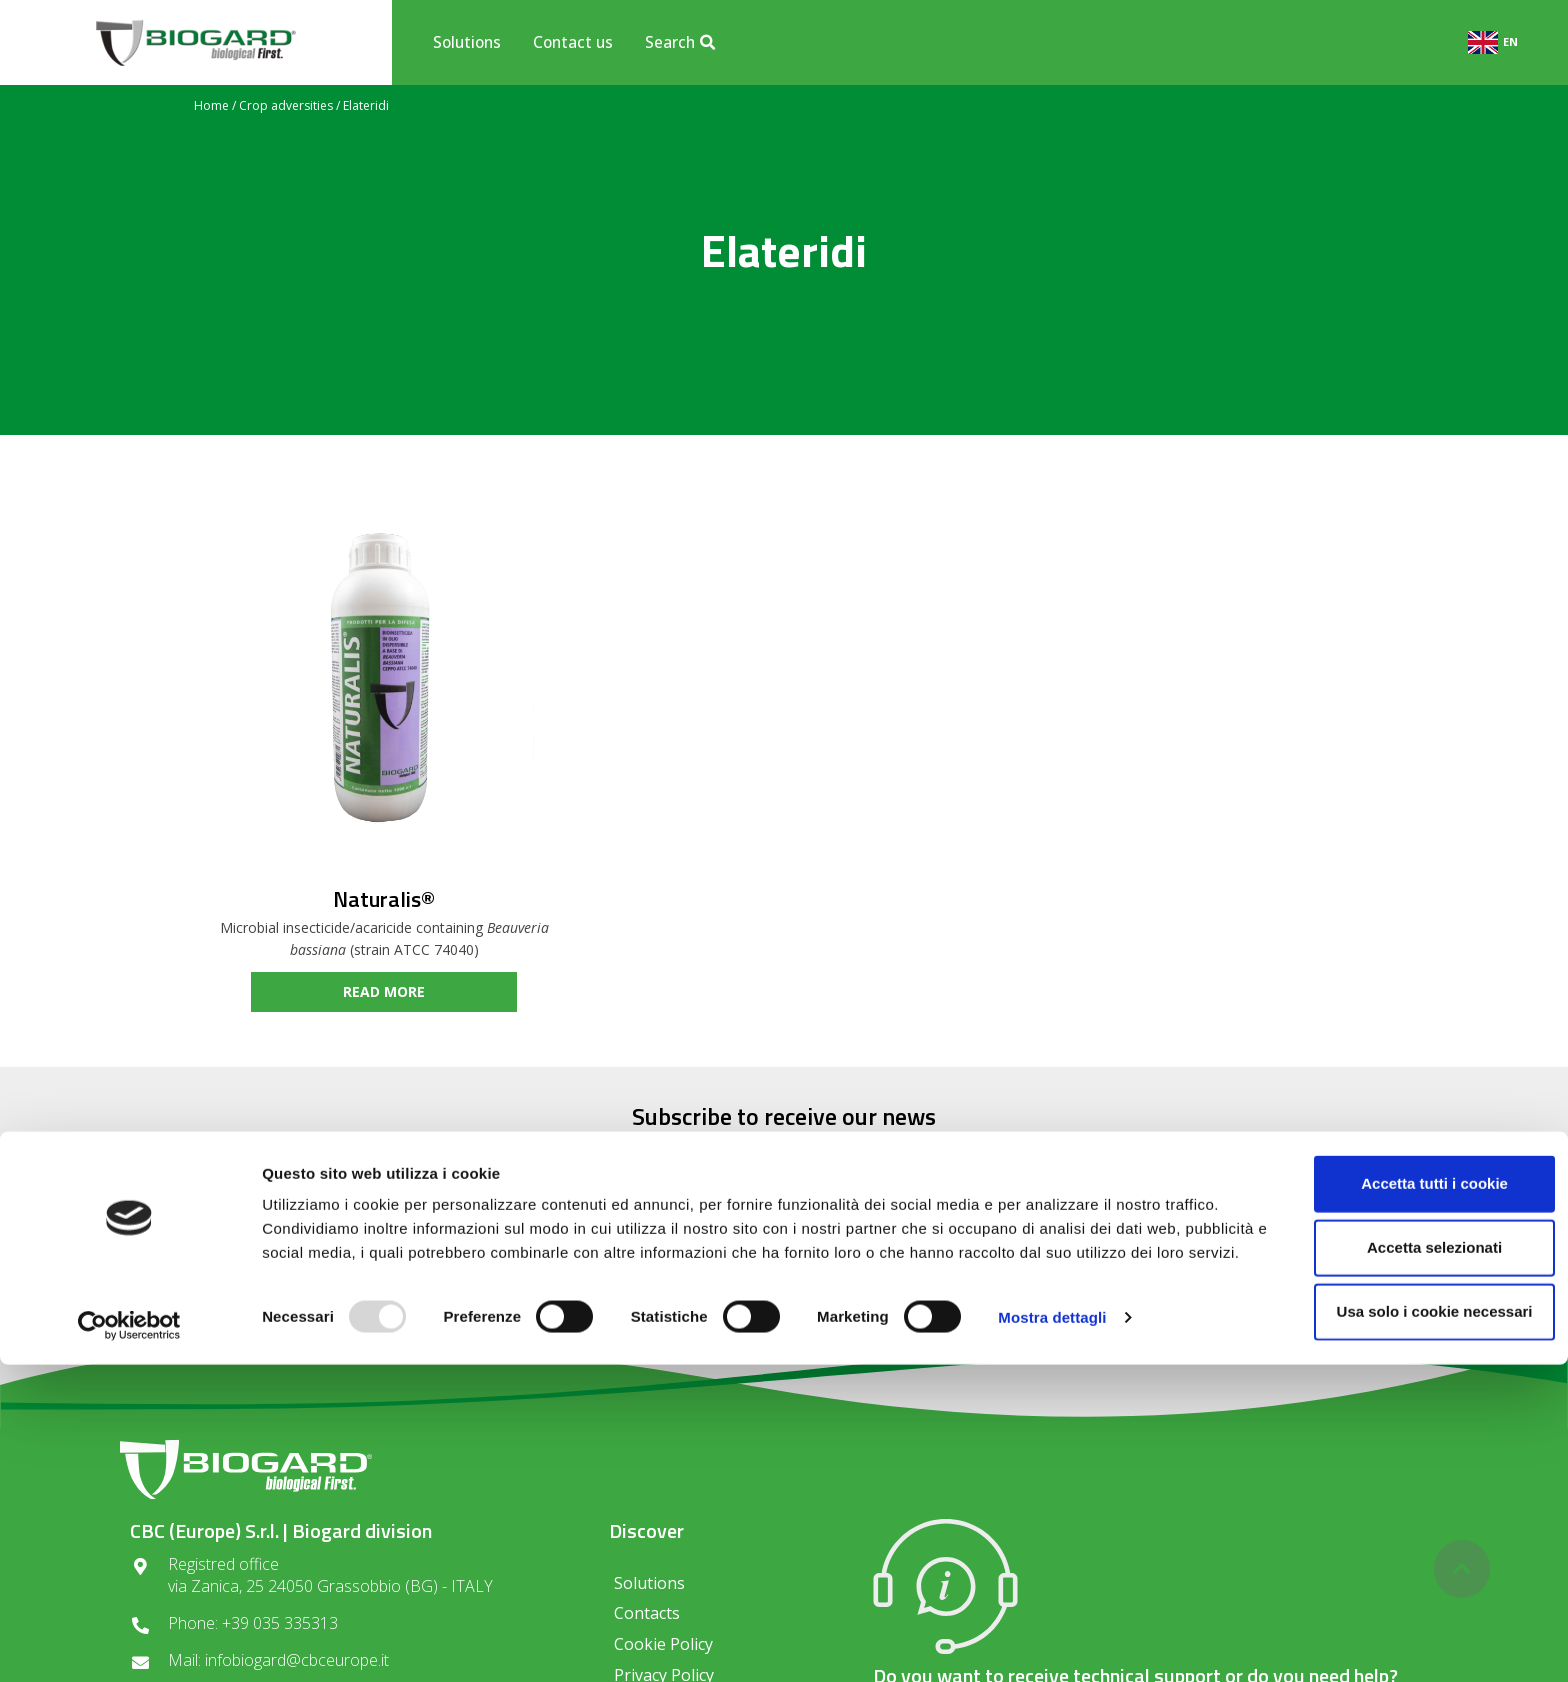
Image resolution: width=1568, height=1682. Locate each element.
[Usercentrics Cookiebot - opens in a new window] (129, 1643)
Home (211, 105)
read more (384, 991)
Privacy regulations (715, 1274)
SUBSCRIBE (1017, 1211)
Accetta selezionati (1400, 1548)
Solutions (467, 42)
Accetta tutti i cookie (1401, 1484)
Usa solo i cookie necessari (1401, 1612)
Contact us (573, 42)
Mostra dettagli (1052, 1642)
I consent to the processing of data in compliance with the (783, 1268)
